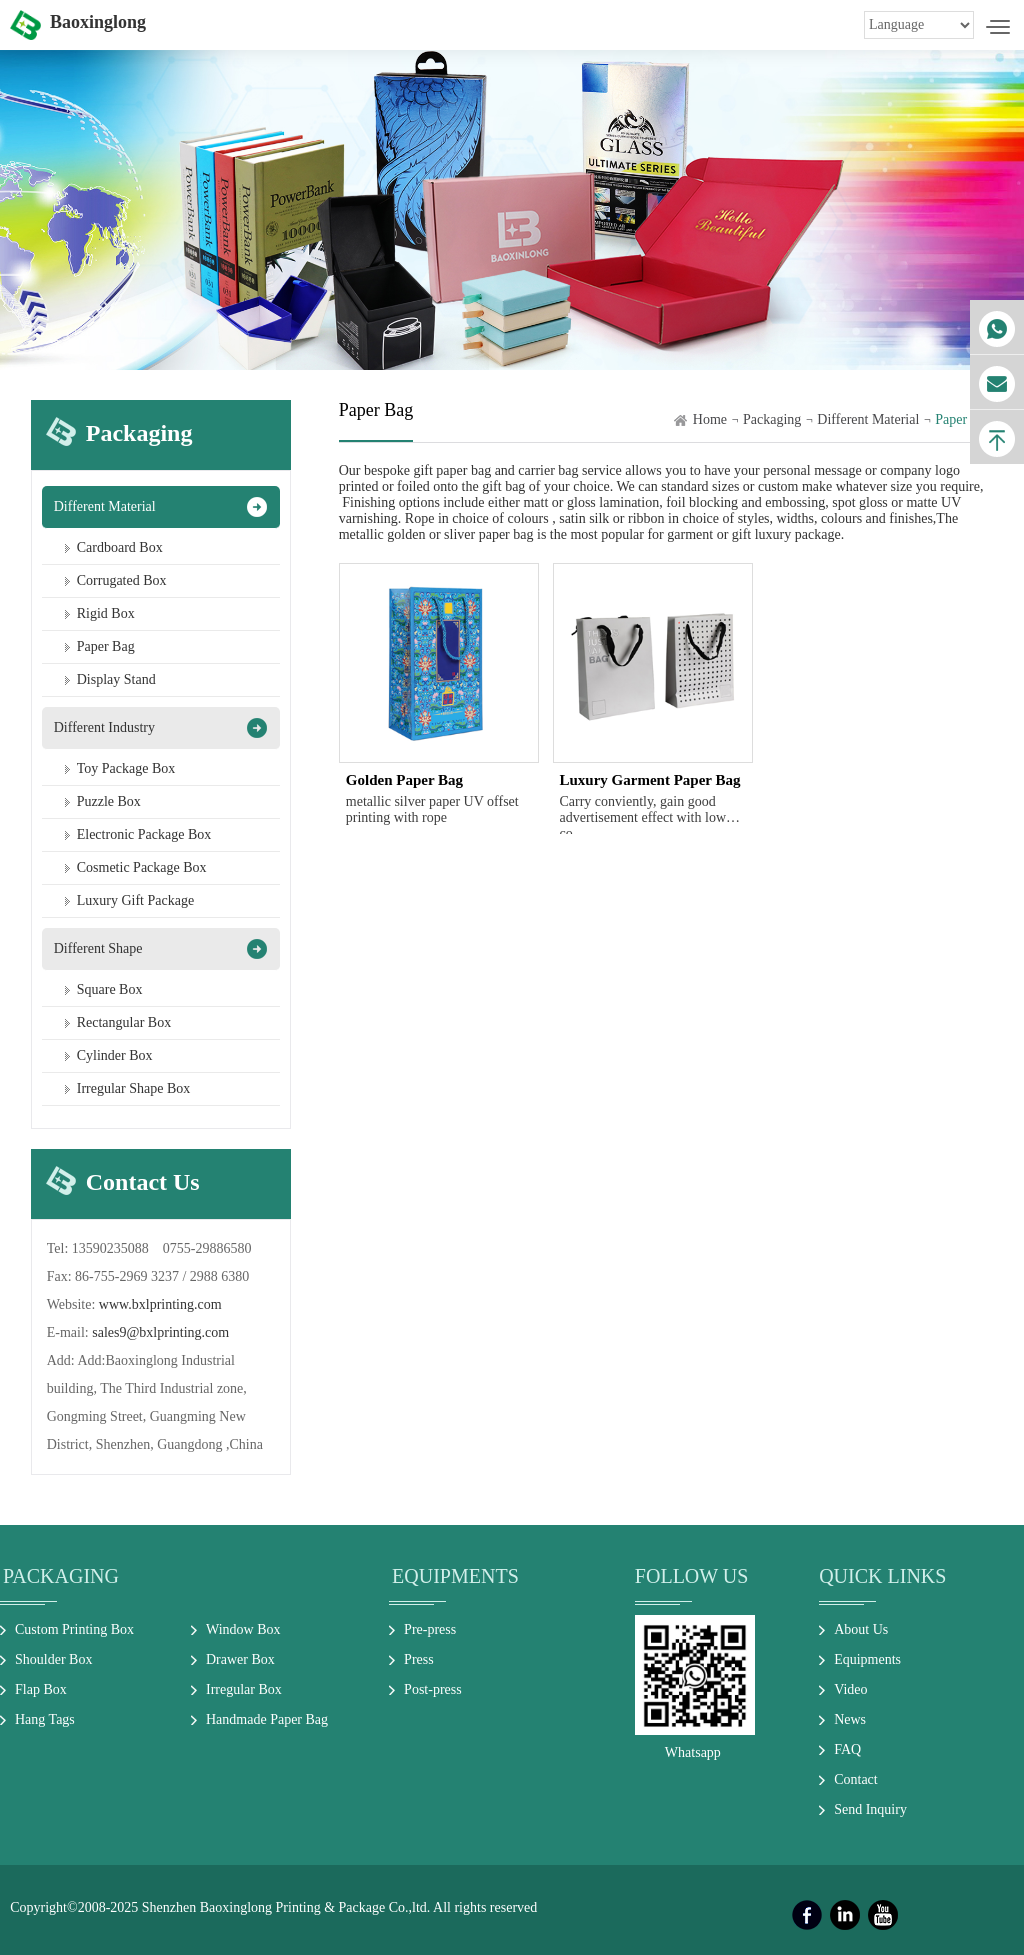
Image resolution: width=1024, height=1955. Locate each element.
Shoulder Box (53, 1659)
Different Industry (104, 727)
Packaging (772, 419)
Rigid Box (106, 613)
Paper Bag (106, 646)
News (850, 1719)
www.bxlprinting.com (160, 1304)
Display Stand (116, 679)
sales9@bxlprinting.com (160, 1332)
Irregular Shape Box (134, 1088)
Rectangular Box (124, 1022)
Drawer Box (240, 1659)
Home (710, 419)
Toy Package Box (126, 768)
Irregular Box (244, 1689)
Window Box (243, 1629)
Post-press (433, 1689)
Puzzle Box (109, 801)
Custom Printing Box (74, 1629)
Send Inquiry (870, 1809)
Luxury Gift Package (135, 900)
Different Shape (98, 948)
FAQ (847, 1749)
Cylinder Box (115, 1055)
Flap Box (41, 1689)
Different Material (105, 506)
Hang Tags (45, 1719)
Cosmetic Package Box (142, 867)
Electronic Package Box (144, 834)
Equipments (455, 1576)
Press (419, 1659)
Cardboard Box (120, 547)
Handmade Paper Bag (267, 1719)
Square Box (110, 989)
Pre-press (430, 1629)
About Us (861, 1629)
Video (850, 1689)
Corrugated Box (122, 580)
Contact (856, 1779)
